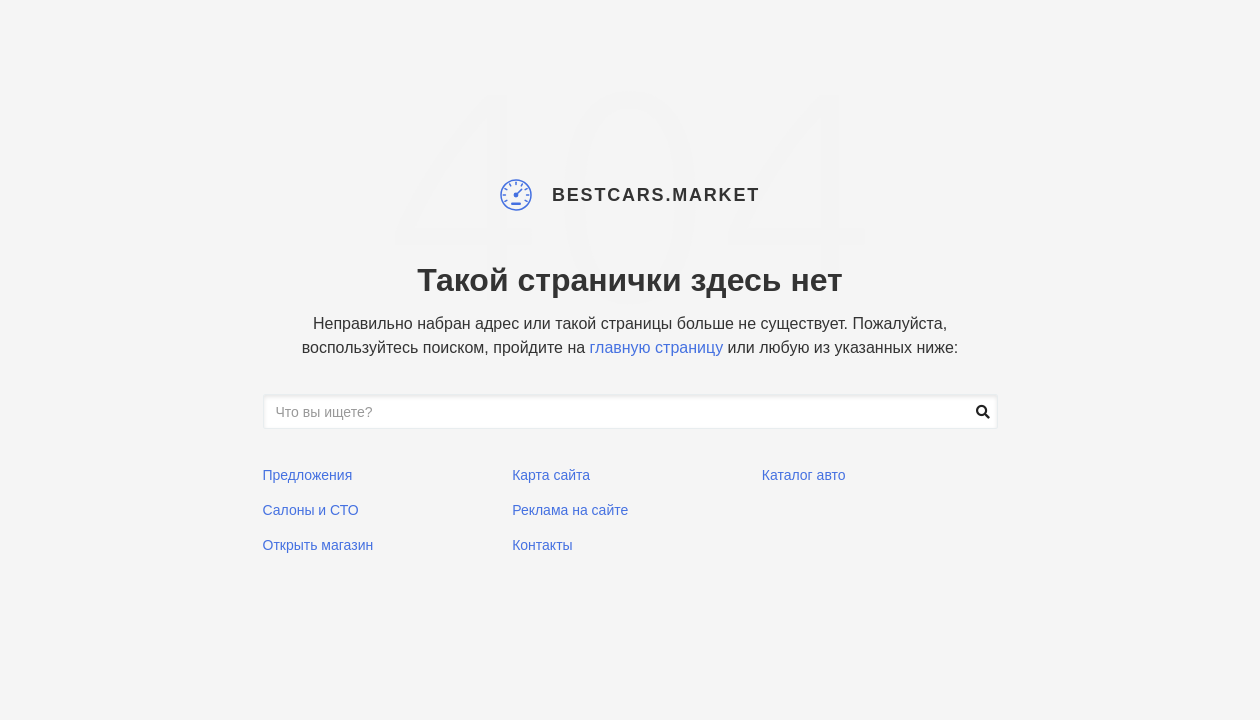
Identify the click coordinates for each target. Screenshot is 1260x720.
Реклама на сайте (570, 510)
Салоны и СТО (311, 510)
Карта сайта (551, 475)
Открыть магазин (318, 545)
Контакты (542, 545)
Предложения (308, 475)
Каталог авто (804, 475)
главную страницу (657, 347)
